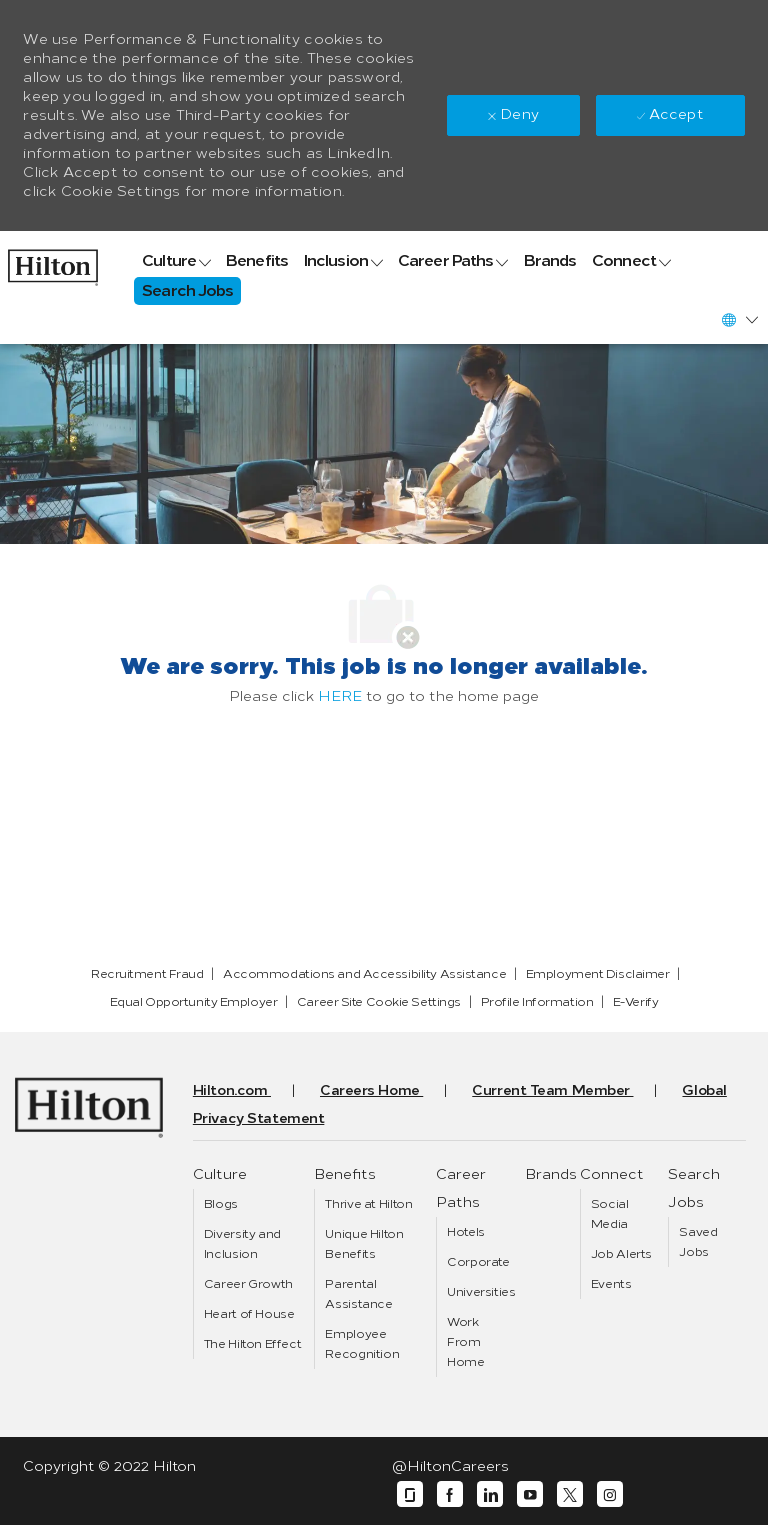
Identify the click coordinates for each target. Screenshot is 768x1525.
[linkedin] (490, 1494)
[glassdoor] (410, 1494)
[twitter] (570, 1494)
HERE (340, 696)
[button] (739, 319)
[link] (53, 262)
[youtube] (530, 1494)
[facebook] (450, 1494)
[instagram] (610, 1494)
